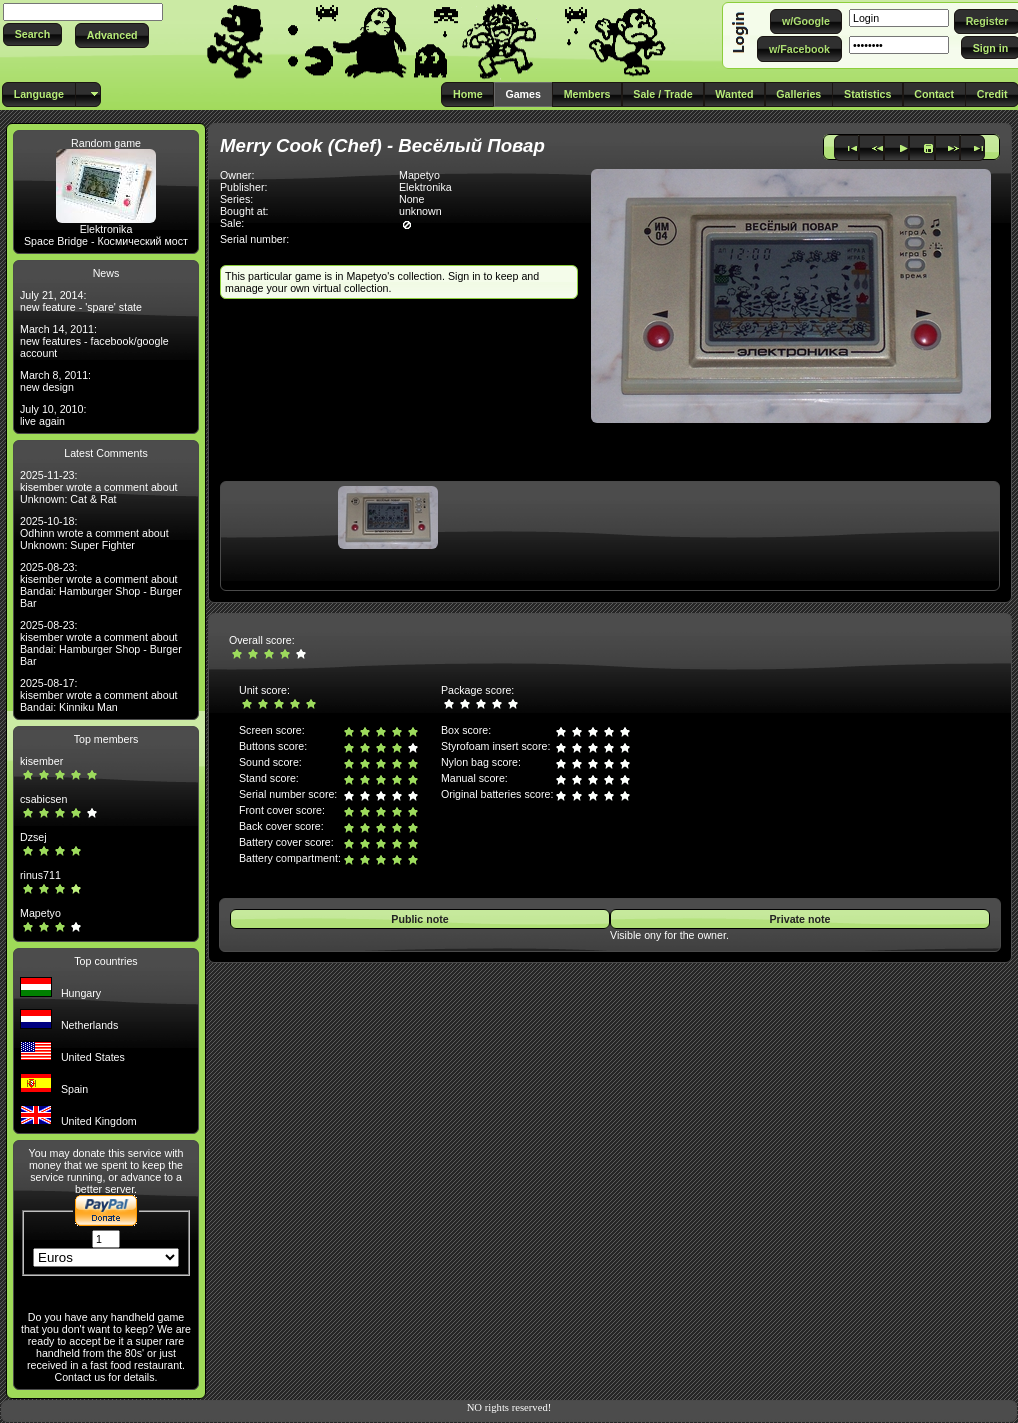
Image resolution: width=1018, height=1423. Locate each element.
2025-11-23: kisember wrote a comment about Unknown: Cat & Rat (99, 487)
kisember (41, 761)
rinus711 (40, 875)
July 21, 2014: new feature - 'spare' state (81, 301)
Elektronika (106, 229)
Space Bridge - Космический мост (106, 241)
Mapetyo (40, 913)
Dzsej (33, 837)
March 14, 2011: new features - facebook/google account (94, 341)
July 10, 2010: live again (53, 415)
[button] (32, 34)
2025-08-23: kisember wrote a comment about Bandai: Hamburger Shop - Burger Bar (101, 585)
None (411, 199)
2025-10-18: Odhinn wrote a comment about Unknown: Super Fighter (94, 533)
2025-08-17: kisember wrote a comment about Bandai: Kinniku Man (99, 695)
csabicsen (43, 799)
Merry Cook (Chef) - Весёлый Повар (382, 145)
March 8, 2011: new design (55, 381)
